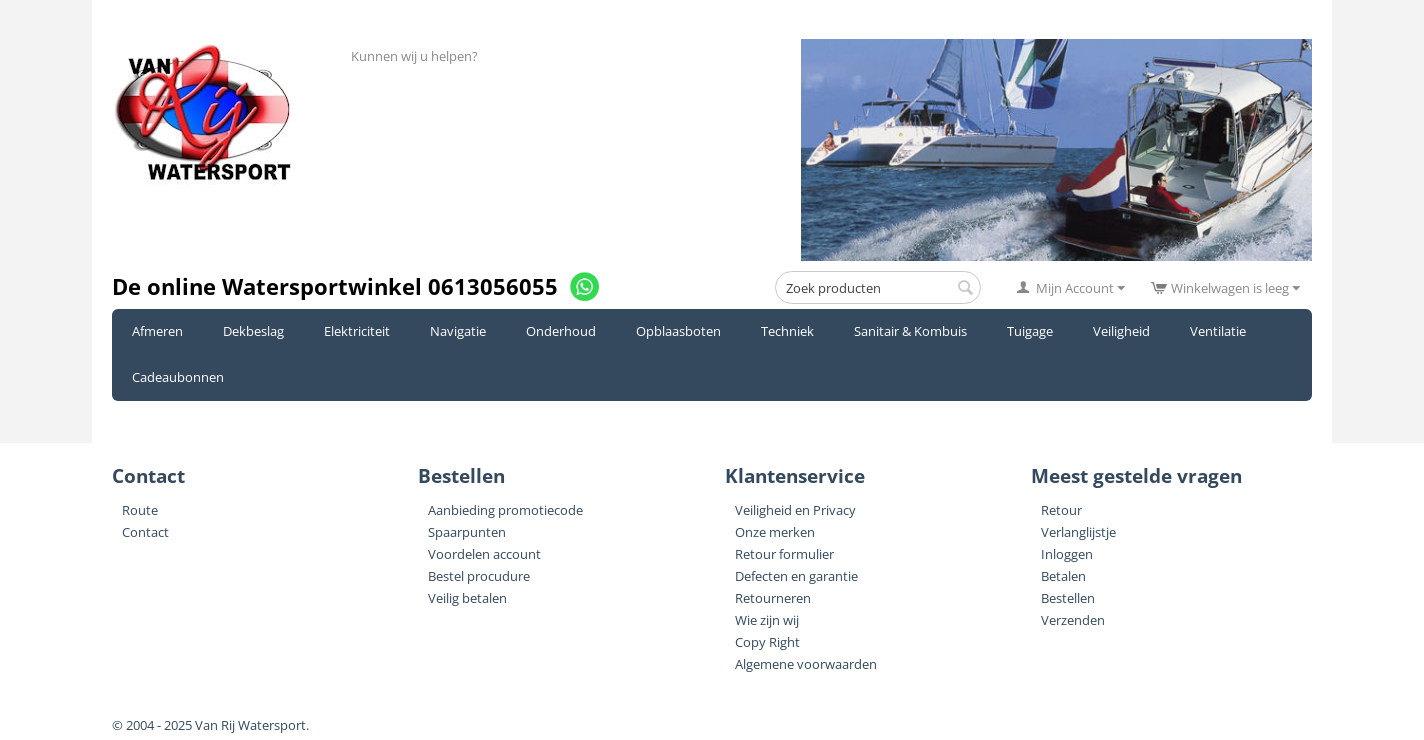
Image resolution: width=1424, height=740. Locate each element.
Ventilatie (1218, 331)
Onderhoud (561, 331)
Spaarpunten (467, 532)
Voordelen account (484, 554)
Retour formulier (784, 554)
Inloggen (1067, 554)
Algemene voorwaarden (806, 664)
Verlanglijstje (1078, 532)
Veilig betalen (467, 598)
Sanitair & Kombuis (910, 331)
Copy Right (767, 642)
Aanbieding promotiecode (505, 510)
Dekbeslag (253, 331)
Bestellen (1068, 598)
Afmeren (157, 331)
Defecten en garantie (796, 576)
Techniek (787, 331)
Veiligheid (1121, 331)
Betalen (1063, 576)
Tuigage (1030, 331)
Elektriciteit (357, 331)
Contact (145, 532)
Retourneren (773, 598)
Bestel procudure (479, 576)
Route (140, 510)
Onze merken (775, 532)
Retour (1061, 510)
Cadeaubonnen (178, 377)
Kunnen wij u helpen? (414, 56)
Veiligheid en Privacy (795, 510)
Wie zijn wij (767, 620)
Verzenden (1073, 620)
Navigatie (458, 331)
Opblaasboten (678, 331)
